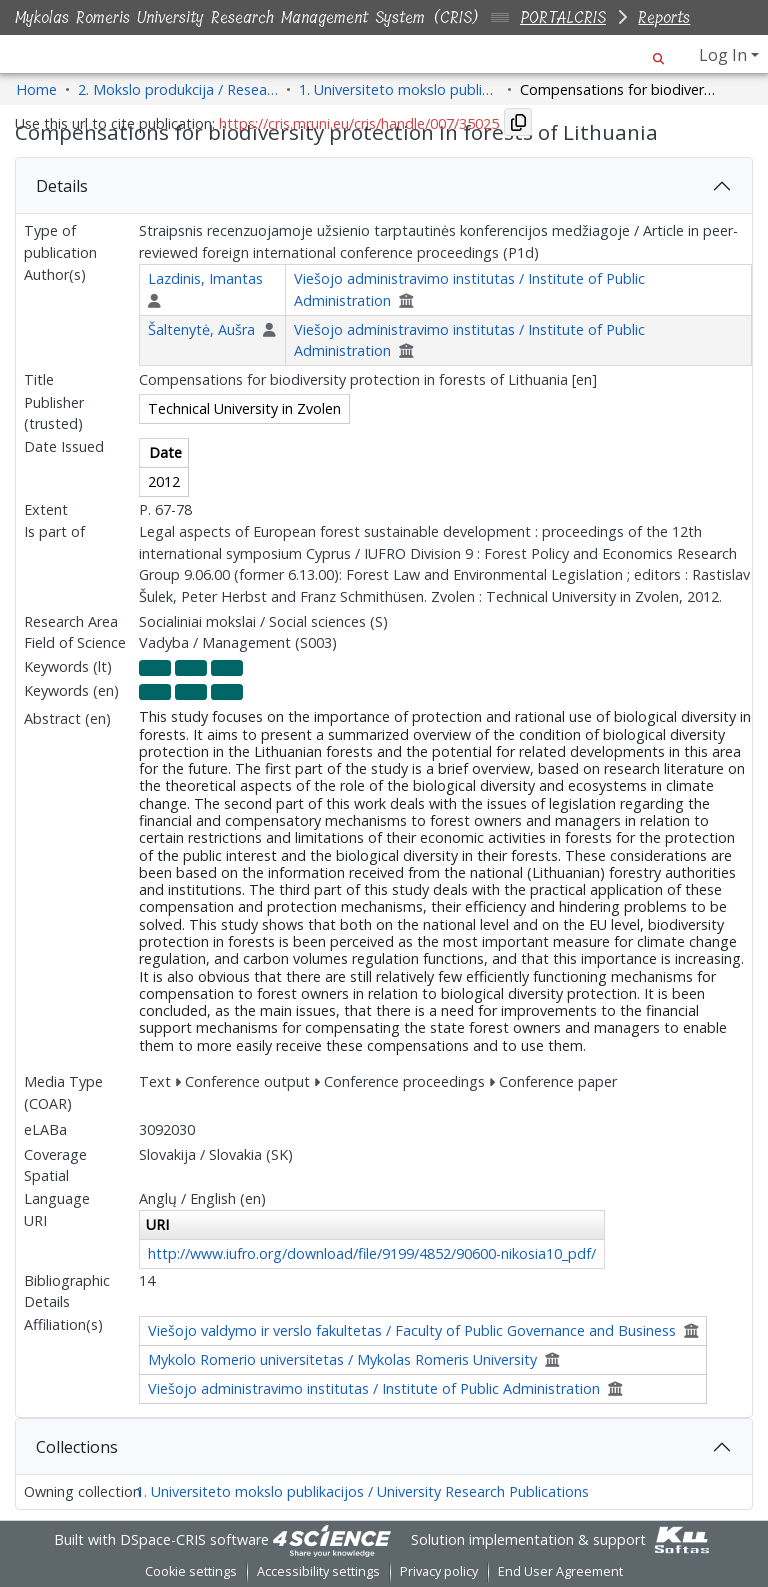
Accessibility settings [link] (318, 1571)
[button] (658, 55)
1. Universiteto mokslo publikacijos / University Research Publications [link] (399, 89)
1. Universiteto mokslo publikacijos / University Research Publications (362, 1491)
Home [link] (36, 89)
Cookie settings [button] (191, 1571)
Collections (77, 1447)
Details (62, 186)
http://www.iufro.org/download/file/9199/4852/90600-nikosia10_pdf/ (372, 1253)
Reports (664, 17)
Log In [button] (725, 55)
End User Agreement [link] (560, 1571)
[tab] (384, 186)
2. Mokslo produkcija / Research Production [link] (178, 89)
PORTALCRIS (563, 17)
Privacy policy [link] (439, 1571)
